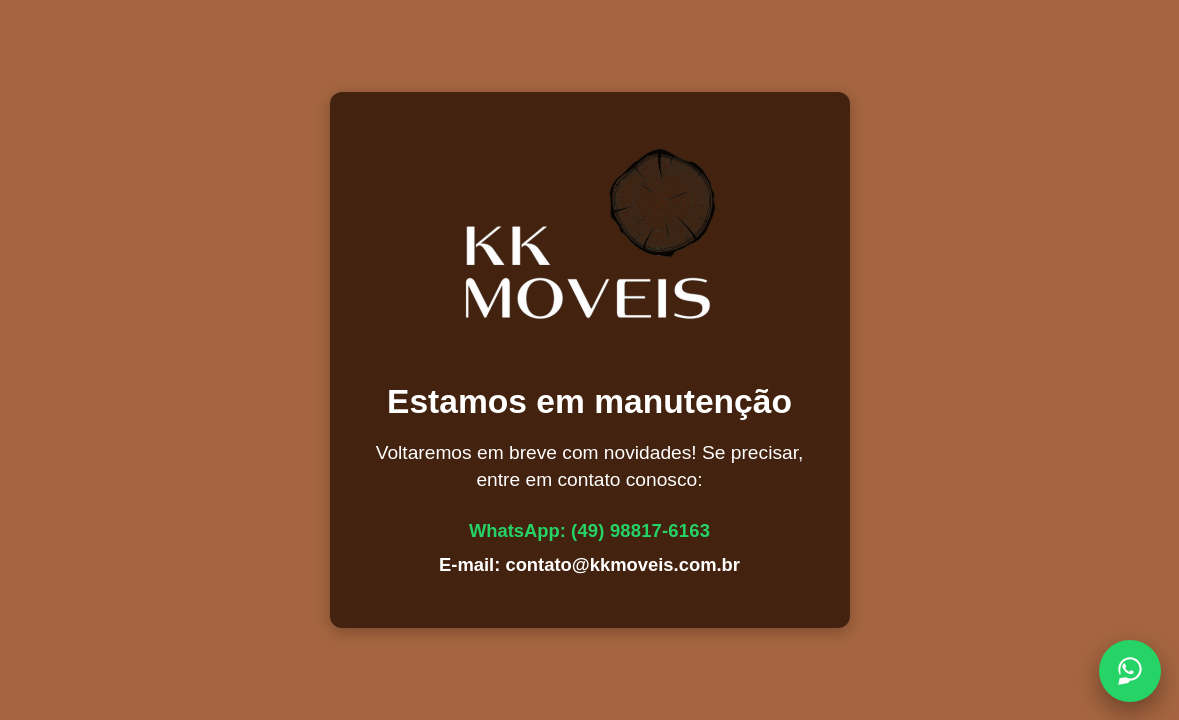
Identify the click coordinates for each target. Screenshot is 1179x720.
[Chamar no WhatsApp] (1130, 671)
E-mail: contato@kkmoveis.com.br (589, 564)
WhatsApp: (589, 530)
